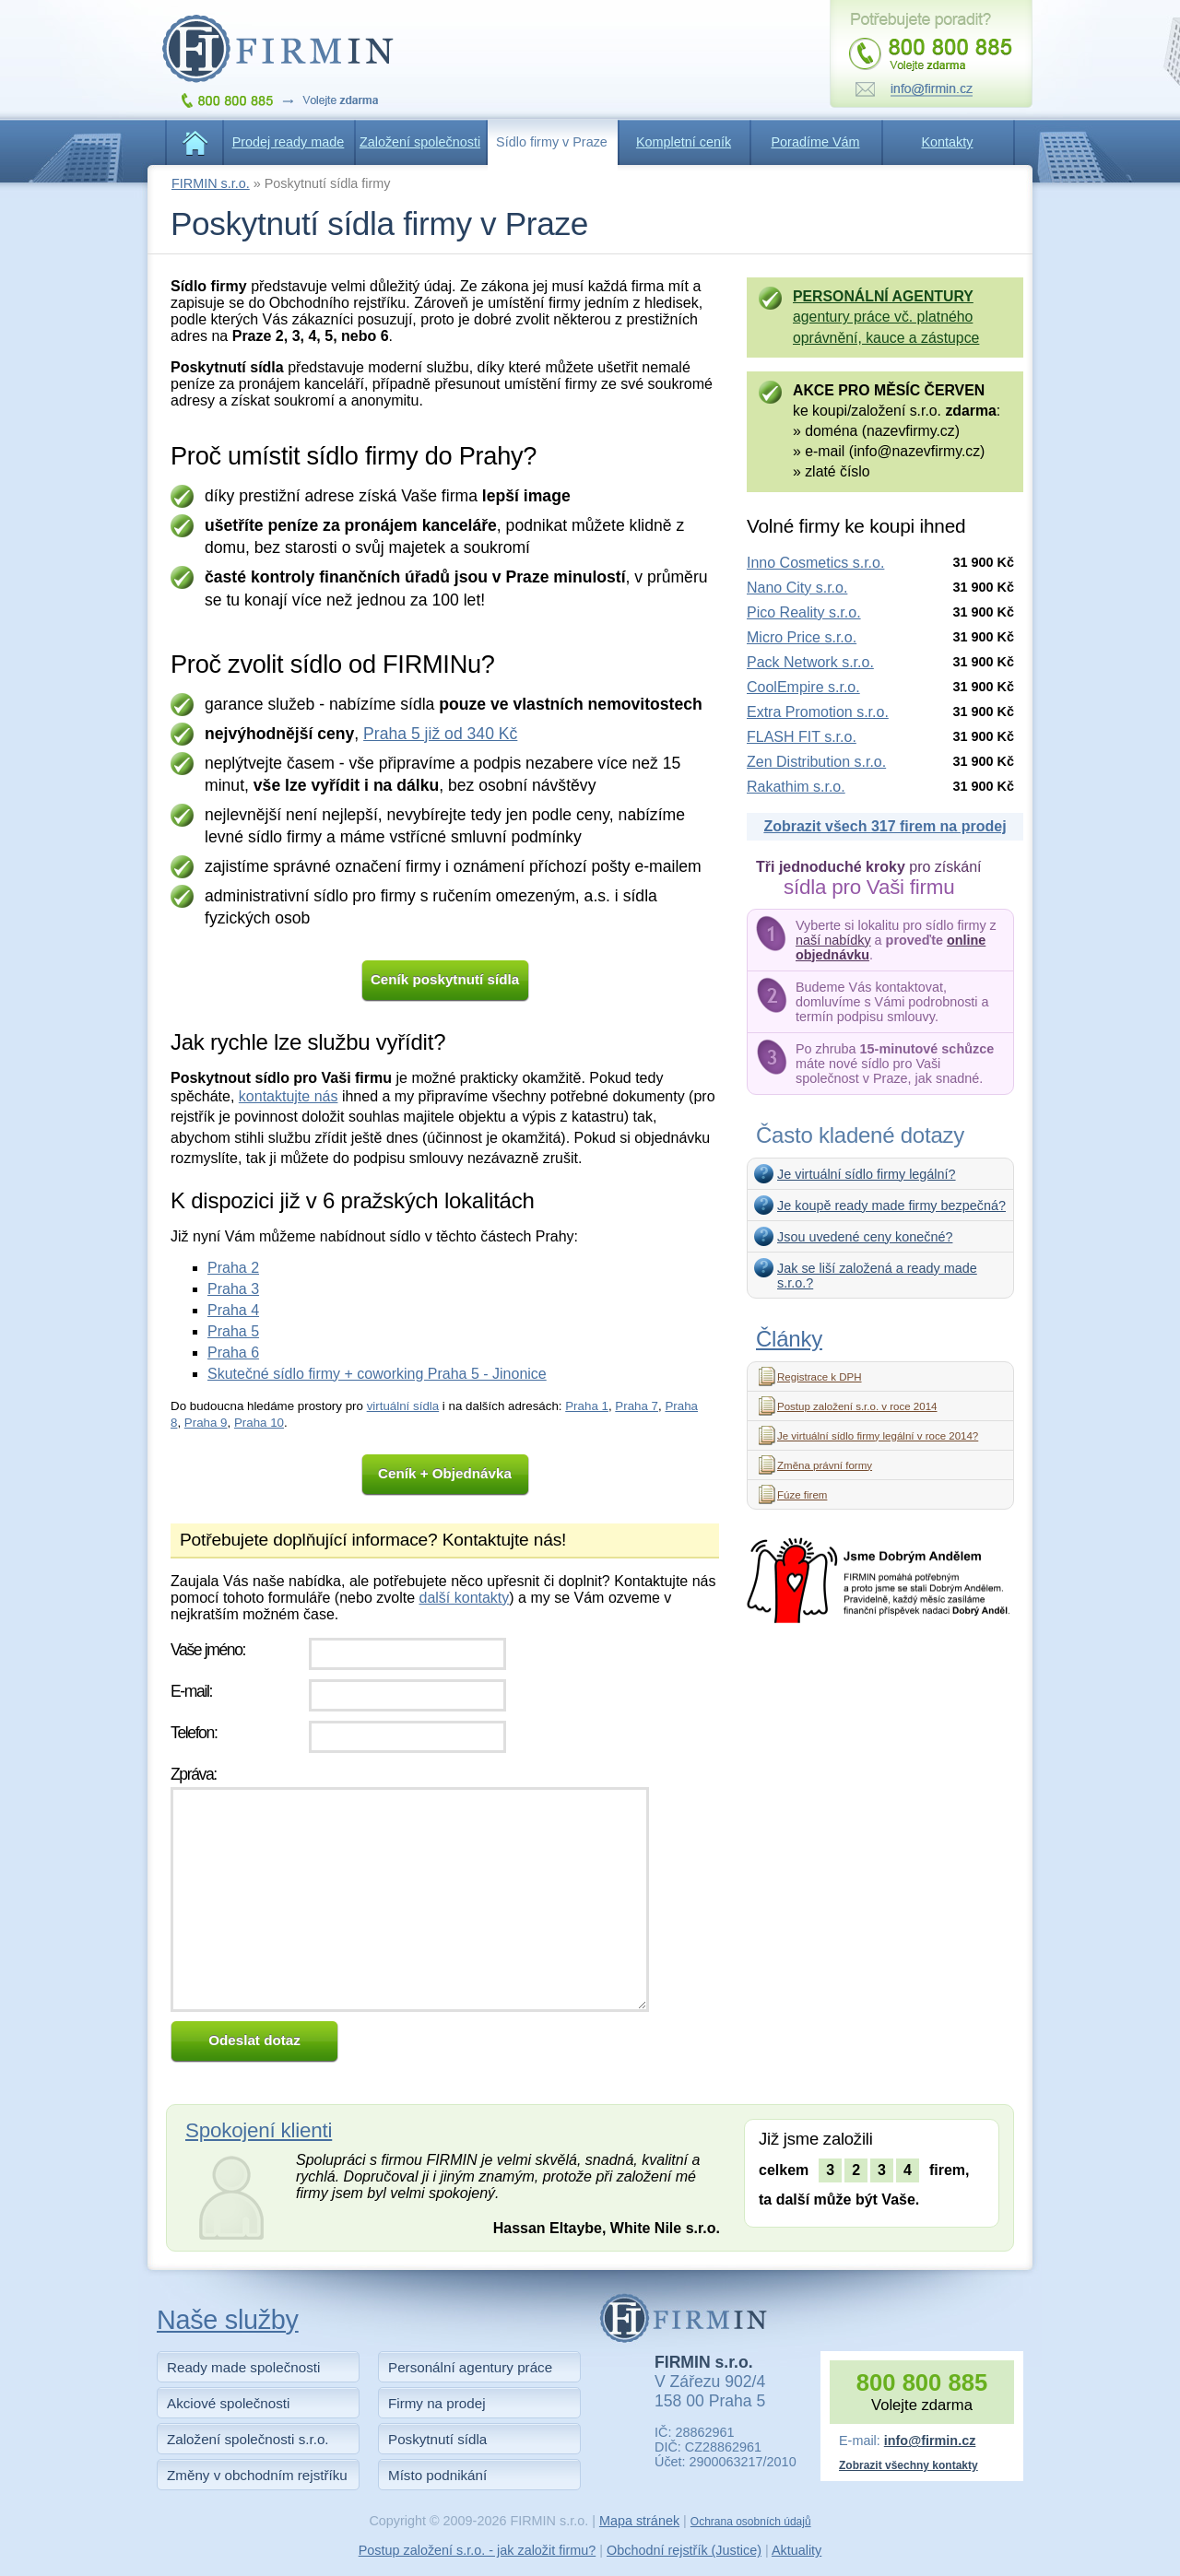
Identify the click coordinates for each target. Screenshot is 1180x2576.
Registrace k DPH (819, 1376)
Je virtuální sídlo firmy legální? (866, 1174)
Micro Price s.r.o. (801, 637)
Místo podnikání (437, 2475)
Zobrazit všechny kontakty (908, 2465)
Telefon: (194, 1732)
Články (789, 1338)
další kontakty (464, 1598)
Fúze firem (802, 1494)
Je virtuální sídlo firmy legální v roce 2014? (877, 1435)
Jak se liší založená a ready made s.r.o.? (877, 1275)
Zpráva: (194, 1774)
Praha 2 (233, 1268)
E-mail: (191, 1691)
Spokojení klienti (258, 2130)
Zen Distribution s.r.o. (816, 762)
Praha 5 (233, 1331)
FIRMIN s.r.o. (210, 183)
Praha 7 (636, 1406)
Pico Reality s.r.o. (804, 612)
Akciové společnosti (228, 2403)
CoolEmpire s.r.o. (803, 687)
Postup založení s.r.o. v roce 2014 (857, 1406)
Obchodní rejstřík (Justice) (684, 2550)
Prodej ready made (288, 142)
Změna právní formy (824, 1465)
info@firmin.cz (930, 2440)
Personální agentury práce (470, 2367)
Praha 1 (586, 1406)
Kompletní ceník (683, 142)
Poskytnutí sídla (437, 2439)
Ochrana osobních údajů (750, 2521)
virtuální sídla (403, 1406)
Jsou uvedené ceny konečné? (864, 1236)
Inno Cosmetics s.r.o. (815, 562)
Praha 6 (233, 1352)
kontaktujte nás (288, 1096)
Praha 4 (233, 1310)
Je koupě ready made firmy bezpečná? (891, 1205)
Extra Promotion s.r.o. (818, 712)
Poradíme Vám (816, 142)
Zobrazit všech (884, 826)
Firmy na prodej (437, 2403)
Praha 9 (206, 1422)
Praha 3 (233, 1289)
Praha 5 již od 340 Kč (440, 733)
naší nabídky (833, 940)
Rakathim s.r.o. (796, 786)
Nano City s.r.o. (797, 587)
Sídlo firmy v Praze (552, 142)
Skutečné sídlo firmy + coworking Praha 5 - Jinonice (377, 1374)
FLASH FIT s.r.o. (801, 737)
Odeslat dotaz (254, 2040)
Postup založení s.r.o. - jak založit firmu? (477, 2550)
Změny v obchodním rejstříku (257, 2475)
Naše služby (228, 2320)
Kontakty (948, 142)
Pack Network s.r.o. (810, 662)
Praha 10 (259, 1422)
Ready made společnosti (243, 2367)
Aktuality (796, 2550)
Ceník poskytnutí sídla (445, 979)
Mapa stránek (639, 2520)
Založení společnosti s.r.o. (248, 2439)
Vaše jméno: (208, 1650)
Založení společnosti (420, 142)
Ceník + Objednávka (445, 1473)
